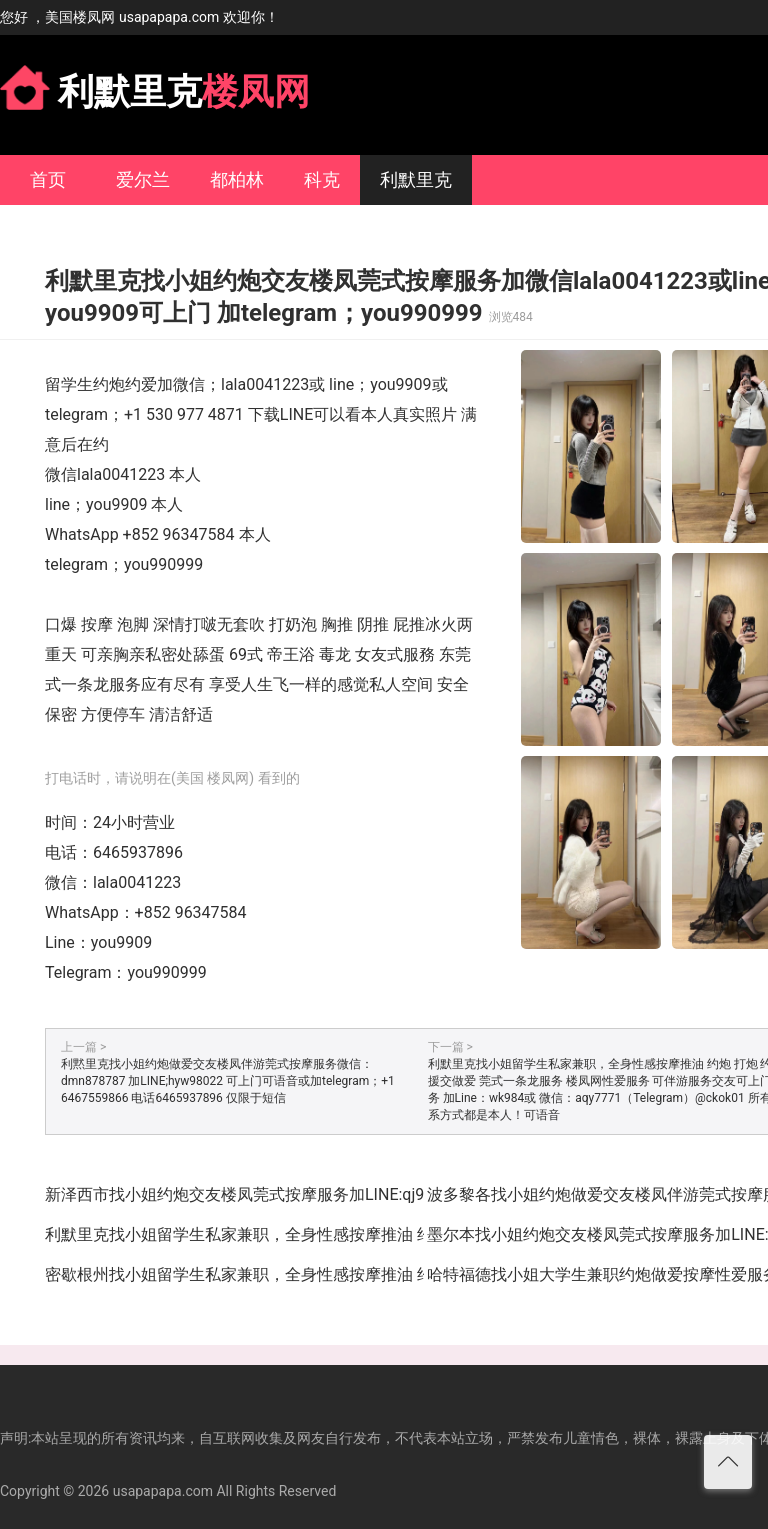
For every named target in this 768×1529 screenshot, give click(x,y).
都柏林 (237, 179)
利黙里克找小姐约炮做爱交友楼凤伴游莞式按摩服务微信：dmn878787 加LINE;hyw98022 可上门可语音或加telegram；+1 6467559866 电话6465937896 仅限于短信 (228, 1081)
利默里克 (416, 179)
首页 (48, 179)
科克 (322, 179)
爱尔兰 (143, 179)
